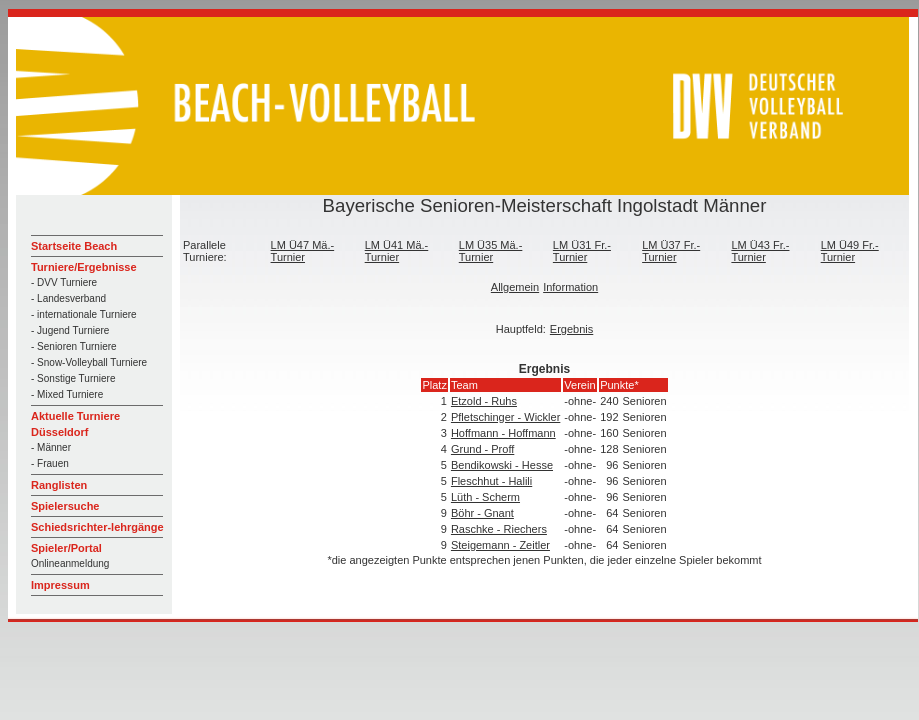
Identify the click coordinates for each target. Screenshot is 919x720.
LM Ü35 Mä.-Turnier (491, 251)
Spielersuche (65, 506)
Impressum (60, 585)
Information (570, 287)
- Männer (51, 447)
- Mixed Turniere (67, 394)
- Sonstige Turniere (73, 378)
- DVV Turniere (64, 282)
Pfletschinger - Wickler (505, 417)
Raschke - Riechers (499, 529)
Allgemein (515, 287)
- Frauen (50, 463)
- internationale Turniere (84, 314)
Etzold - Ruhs (484, 401)
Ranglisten (59, 485)
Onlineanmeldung (70, 563)
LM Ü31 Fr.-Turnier (582, 251)
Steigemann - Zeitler (500, 545)
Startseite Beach (74, 246)
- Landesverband (68, 298)
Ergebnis (571, 329)
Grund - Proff (482, 449)
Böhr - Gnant (482, 513)
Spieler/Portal (66, 548)
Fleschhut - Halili (491, 481)
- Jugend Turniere (70, 330)
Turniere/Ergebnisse (84, 267)
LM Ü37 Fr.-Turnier (671, 251)
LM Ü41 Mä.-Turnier (397, 251)
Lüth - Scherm (485, 497)
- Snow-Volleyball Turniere (89, 362)
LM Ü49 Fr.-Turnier (850, 251)
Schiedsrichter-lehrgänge (97, 527)
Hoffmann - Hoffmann (503, 433)
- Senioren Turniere (74, 346)
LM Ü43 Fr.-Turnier (760, 251)
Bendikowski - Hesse (502, 465)
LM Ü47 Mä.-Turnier (303, 251)
